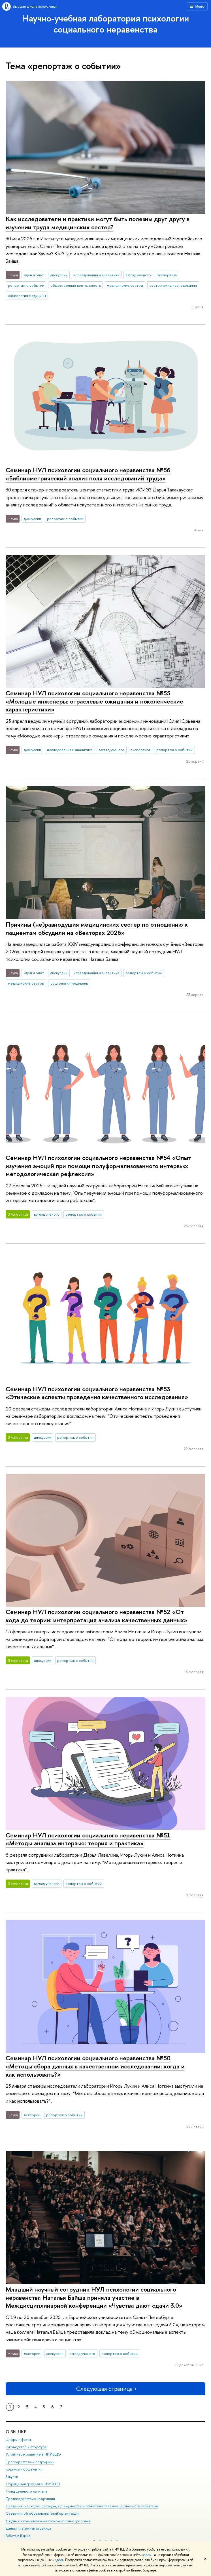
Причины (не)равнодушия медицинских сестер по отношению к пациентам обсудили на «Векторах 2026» (97, 928)
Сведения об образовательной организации (43, 2513)
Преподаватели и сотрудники (30, 2461)
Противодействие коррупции (30, 2498)
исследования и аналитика (96, 274)
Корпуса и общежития (24, 2469)
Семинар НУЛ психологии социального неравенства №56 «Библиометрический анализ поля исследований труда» (88, 474)
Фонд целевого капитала (26, 2491)
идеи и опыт (34, 274)
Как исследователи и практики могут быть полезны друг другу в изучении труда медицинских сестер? (97, 223)
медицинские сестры (125, 285)
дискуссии (58, 274)
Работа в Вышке (18, 2535)
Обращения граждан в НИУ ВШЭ (33, 2484)
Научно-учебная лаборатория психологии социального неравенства (105, 23)
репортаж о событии (26, 285)
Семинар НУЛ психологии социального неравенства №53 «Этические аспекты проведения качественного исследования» (97, 1393)
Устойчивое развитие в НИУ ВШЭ (33, 2454)
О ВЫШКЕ (16, 2432)
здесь (146, 2555)
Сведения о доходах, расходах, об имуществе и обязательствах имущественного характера (82, 2506)
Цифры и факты (18, 2439)
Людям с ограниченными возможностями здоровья (48, 2520)
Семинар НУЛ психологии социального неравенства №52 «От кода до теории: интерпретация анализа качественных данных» (96, 1616)
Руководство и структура (26, 2447)
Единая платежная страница (28, 2528)
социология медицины (27, 295)
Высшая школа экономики (35, 6)
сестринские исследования (173, 285)
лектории (32, 2114)
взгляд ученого (138, 274)
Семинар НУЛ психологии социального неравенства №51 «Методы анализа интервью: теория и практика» (88, 1839)
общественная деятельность (75, 285)
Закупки (12, 2476)
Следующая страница (105, 2388)
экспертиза (167, 274)
